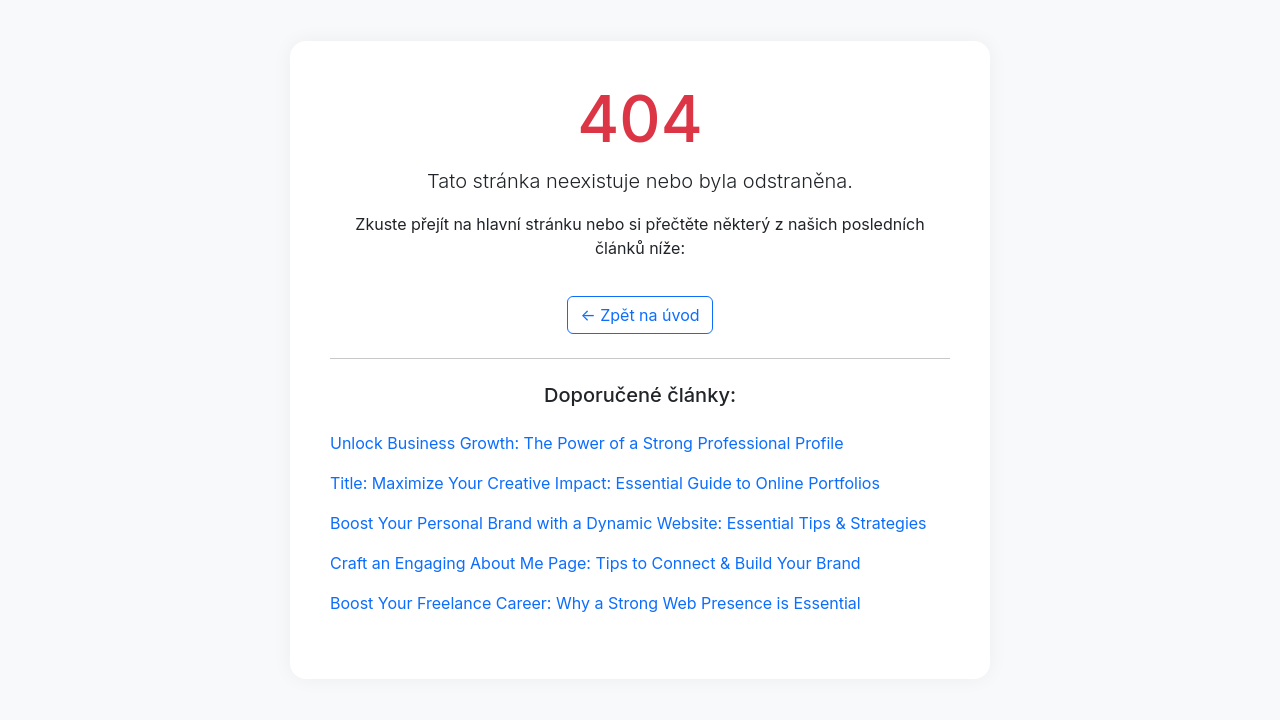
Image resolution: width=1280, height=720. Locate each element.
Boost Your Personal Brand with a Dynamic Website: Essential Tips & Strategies (628, 523)
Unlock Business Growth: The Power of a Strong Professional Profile (587, 443)
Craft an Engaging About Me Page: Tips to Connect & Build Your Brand (595, 563)
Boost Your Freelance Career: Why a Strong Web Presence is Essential (595, 603)
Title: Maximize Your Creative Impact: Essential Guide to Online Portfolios (605, 483)
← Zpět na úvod (639, 315)
